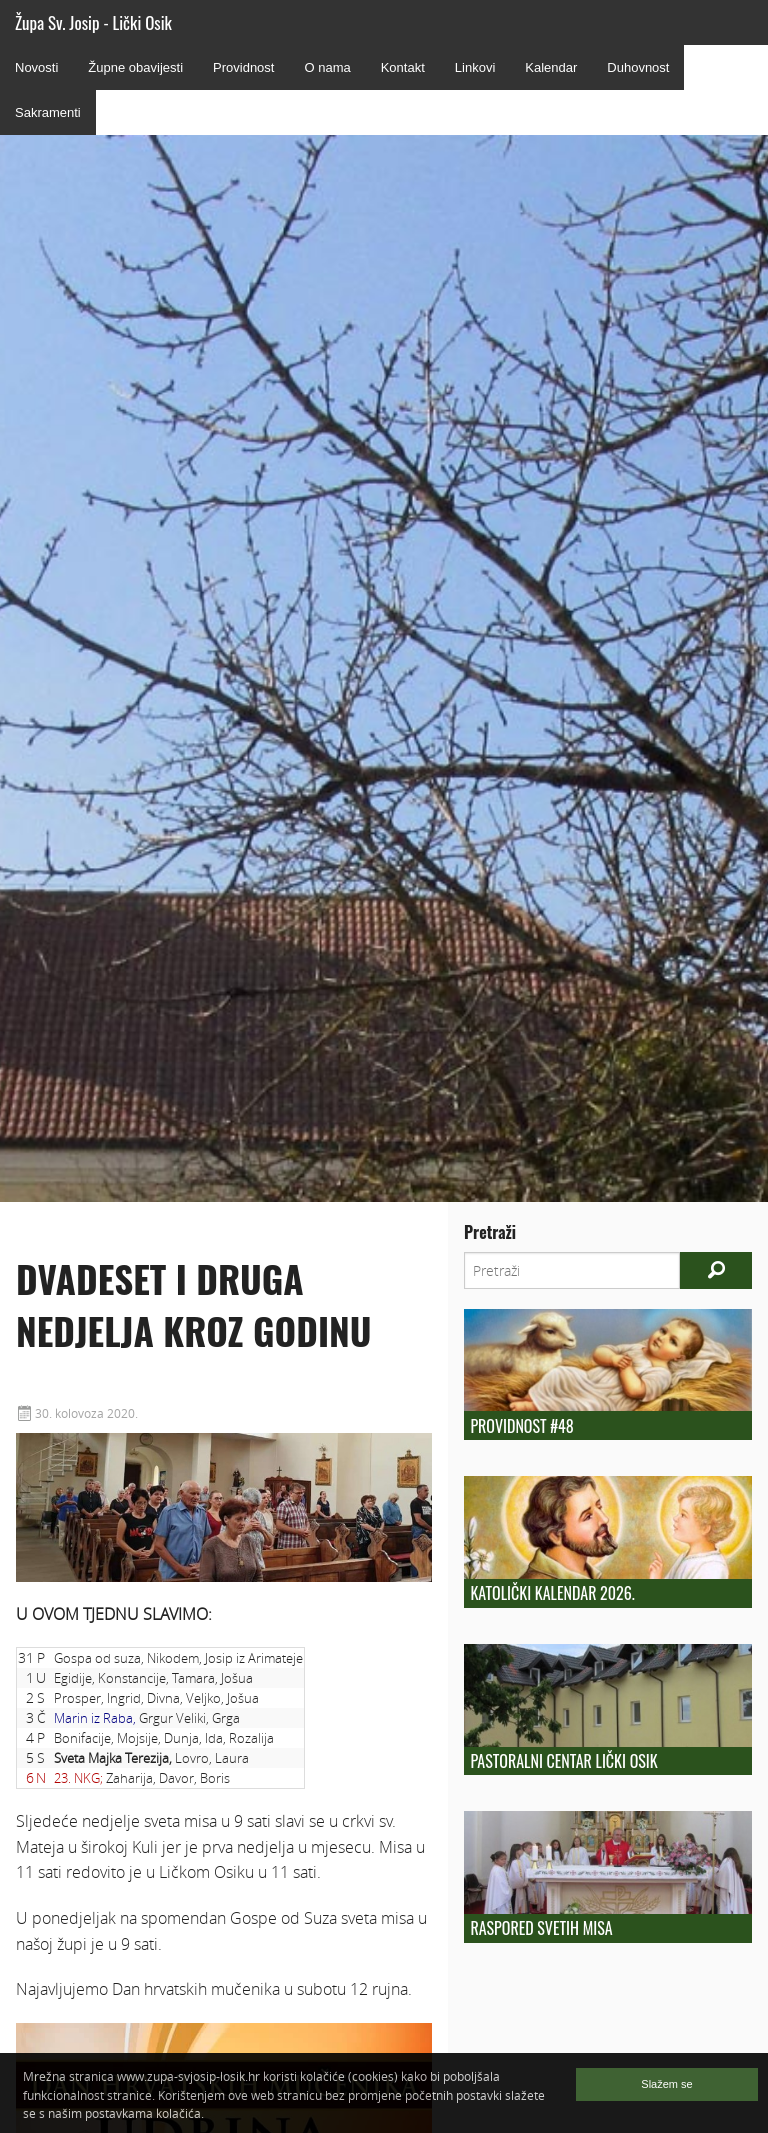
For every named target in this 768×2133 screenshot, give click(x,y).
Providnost (243, 67)
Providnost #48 (521, 1426)
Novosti (36, 67)
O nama (327, 67)
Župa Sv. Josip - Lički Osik (93, 22)
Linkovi (475, 67)
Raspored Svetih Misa (541, 1928)
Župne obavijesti (135, 67)
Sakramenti (48, 112)
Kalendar (551, 67)
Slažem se (666, 2084)
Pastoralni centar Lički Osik (563, 1761)
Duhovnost (638, 67)
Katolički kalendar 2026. (552, 1593)
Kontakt (403, 67)
